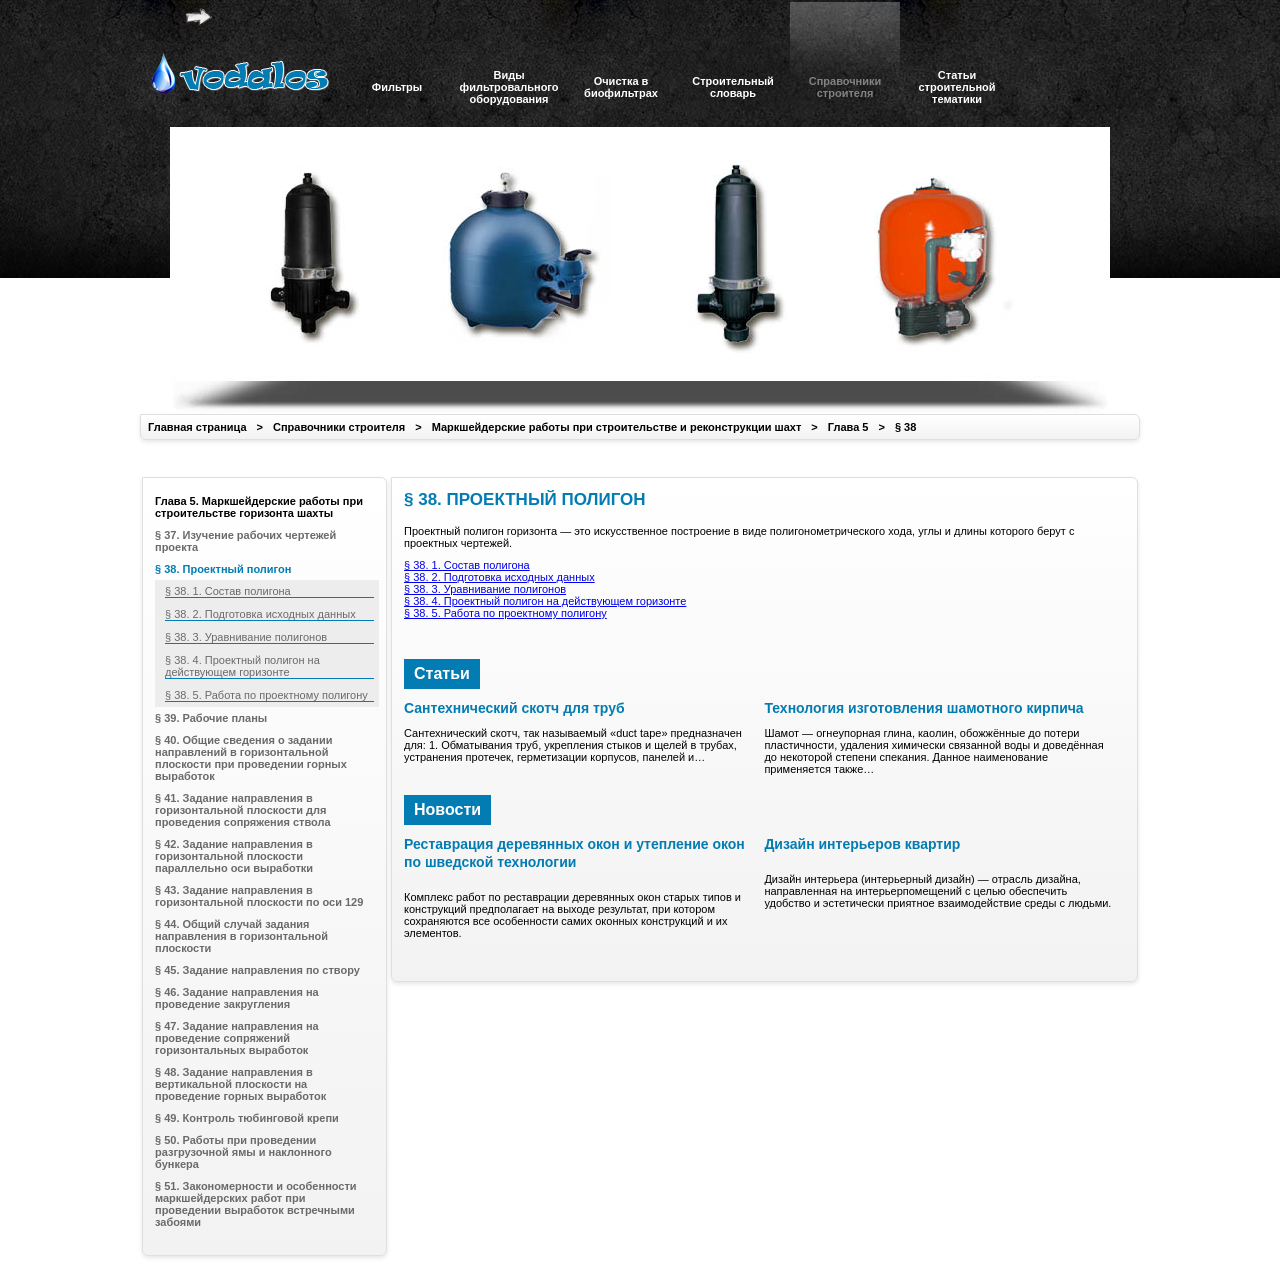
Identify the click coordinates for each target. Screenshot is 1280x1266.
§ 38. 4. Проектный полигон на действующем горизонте (545, 601)
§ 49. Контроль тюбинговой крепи (247, 1118)
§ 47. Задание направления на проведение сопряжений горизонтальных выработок (237, 1038)
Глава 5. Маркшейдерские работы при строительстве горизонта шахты (259, 507)
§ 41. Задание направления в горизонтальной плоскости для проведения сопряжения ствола (243, 810)
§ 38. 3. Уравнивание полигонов (485, 589)
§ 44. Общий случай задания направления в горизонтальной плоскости (241, 936)
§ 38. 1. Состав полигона (467, 565)
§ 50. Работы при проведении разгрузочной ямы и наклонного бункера (243, 1152)
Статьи (442, 673)
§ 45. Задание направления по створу (257, 970)
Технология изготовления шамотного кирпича (923, 708)
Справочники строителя (339, 427)
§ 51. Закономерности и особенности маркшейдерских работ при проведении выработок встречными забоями (256, 1204)
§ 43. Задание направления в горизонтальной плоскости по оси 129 (259, 896)
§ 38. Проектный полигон (223, 569)
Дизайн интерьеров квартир (862, 844)
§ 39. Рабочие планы (211, 718)
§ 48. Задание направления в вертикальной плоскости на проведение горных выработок (240, 1084)
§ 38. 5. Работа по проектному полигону (505, 613)
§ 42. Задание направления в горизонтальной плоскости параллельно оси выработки (234, 856)
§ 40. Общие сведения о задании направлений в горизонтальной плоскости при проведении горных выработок (251, 758)
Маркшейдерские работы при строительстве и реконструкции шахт (617, 427)
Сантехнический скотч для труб (514, 708)
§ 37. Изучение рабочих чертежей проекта (245, 541)
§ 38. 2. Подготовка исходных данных (499, 577)
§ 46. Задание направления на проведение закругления (237, 998)
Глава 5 (848, 427)
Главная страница (197, 427)
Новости (447, 809)
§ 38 (905, 427)
